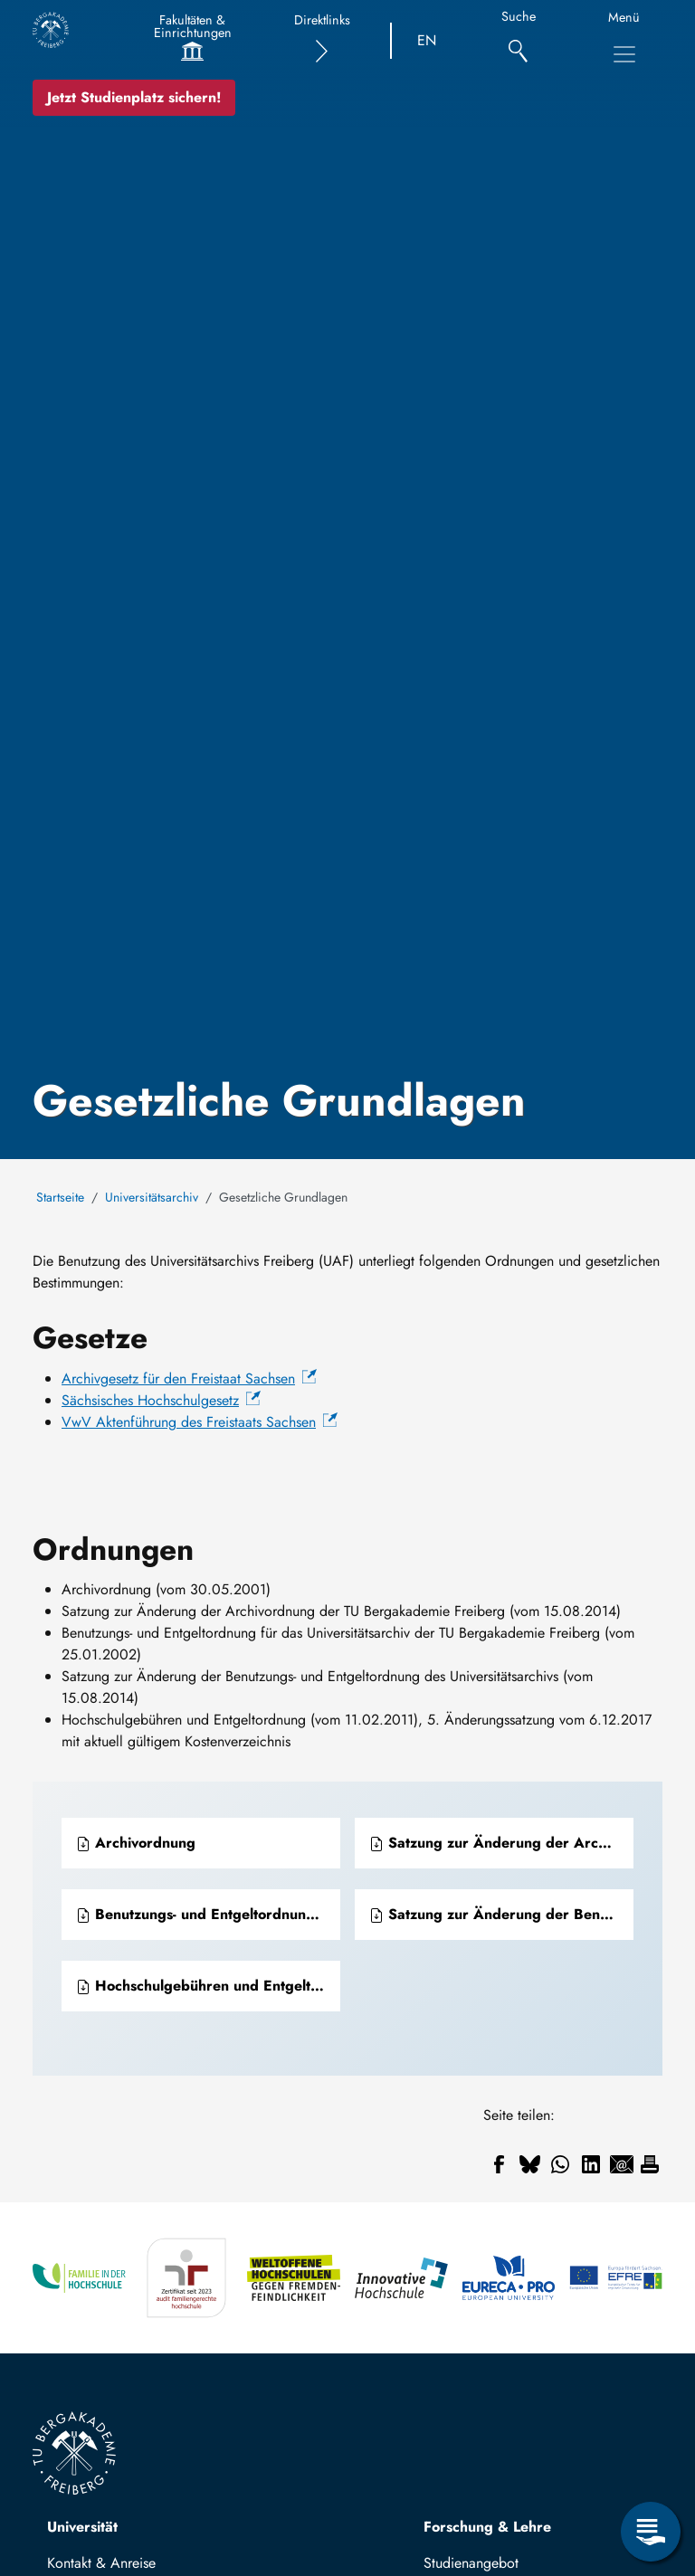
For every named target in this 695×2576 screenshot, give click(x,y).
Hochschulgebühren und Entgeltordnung (208, 1985)
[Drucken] (650, 2164)
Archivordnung (135, 1842)
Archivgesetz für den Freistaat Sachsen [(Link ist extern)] (189, 1378)
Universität (82, 2526)
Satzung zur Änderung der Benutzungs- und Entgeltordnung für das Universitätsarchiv (501, 1914)
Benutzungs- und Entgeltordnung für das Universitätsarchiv (208, 1914)
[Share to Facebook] (498, 2164)
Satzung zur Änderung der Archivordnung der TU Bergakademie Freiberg (501, 1842)
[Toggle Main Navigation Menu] (624, 54)
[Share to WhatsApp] (560, 2164)
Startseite (60, 1197)
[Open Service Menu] (651, 2532)
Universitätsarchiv (151, 1197)
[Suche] (518, 41)
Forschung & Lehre (487, 2526)
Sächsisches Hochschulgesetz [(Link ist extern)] (161, 1400)
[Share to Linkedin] (591, 2164)
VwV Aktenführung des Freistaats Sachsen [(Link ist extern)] (200, 1422)
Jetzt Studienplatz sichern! (134, 97)
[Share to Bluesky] (529, 2164)
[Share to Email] (621, 2164)
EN (426, 40)
